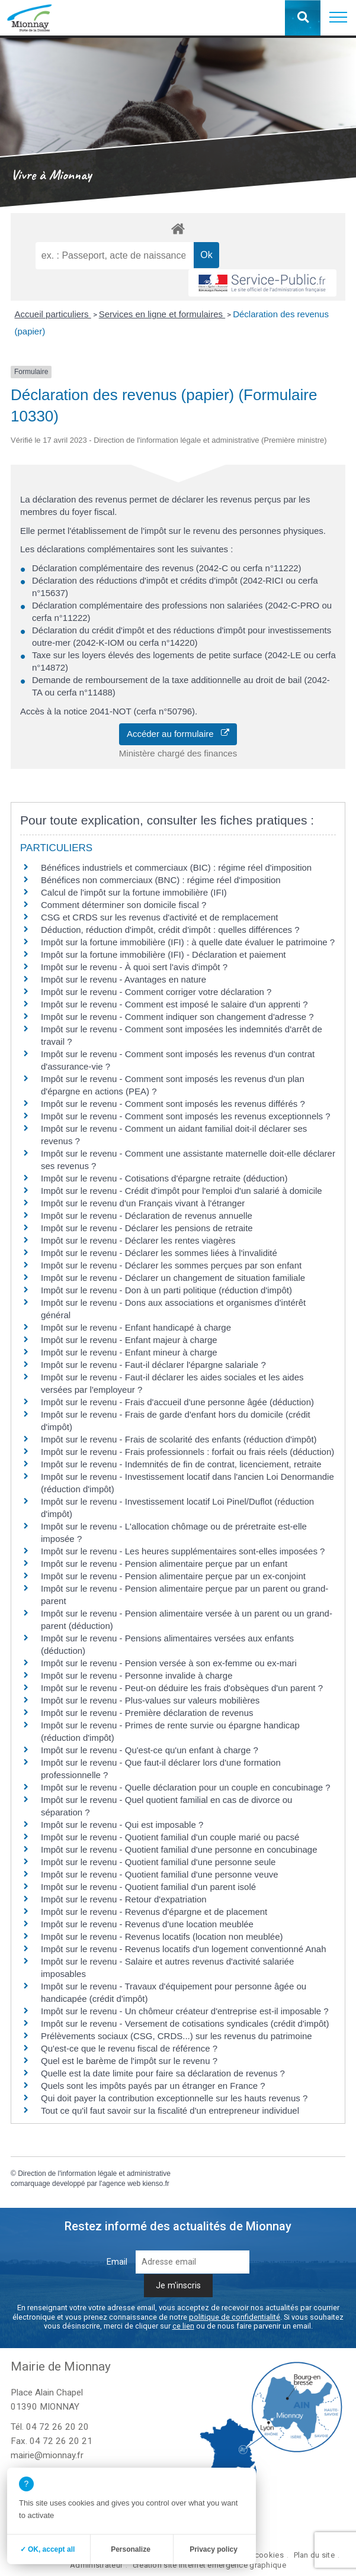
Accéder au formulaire (178, 734)
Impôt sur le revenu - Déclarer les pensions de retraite (147, 1228)
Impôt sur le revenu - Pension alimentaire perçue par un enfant (164, 1564)
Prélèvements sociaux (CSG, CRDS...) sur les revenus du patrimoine (176, 2036)
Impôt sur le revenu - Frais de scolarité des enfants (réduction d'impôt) (179, 1439)
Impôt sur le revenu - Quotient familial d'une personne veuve (159, 1874)
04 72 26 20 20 (57, 2427)
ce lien (183, 2325)
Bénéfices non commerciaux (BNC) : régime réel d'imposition (161, 880)
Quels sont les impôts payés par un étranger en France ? (153, 2086)
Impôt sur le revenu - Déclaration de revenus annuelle (146, 1215)
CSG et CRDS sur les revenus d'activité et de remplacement (159, 917)
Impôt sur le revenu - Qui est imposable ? (122, 1825)
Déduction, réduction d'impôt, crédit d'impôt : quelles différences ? (170, 930)
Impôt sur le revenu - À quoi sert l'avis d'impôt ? (134, 967)
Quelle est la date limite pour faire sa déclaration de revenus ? (163, 2073)
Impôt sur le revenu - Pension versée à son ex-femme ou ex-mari (169, 1663)
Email (117, 2262)
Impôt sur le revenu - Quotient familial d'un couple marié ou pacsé (170, 1837)
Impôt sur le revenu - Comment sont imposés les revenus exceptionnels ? (186, 1116)
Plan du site (314, 2555)
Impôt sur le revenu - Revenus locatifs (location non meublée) (162, 1936)
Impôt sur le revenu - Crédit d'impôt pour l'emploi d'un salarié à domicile (181, 1191)
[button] (338, 18)
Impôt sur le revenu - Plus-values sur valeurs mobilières (150, 1700)
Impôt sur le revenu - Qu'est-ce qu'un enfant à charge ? (149, 1750)
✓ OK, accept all (47, 2549)
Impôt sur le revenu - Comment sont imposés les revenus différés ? (173, 1104)
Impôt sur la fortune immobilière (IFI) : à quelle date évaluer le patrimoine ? (188, 942)
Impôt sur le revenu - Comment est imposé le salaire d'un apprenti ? (174, 1004)
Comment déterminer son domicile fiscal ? (123, 905)
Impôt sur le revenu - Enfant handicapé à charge (136, 1327)
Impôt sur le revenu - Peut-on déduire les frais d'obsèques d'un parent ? (182, 1688)
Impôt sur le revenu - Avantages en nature (123, 979)
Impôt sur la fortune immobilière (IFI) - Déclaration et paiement (163, 954)
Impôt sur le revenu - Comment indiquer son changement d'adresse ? (177, 1017)
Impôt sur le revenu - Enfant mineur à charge (129, 1352)
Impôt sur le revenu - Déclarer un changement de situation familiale (173, 1278)
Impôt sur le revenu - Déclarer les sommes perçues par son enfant (171, 1265)
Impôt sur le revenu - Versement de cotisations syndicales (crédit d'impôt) (185, 2023)
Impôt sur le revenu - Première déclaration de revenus (147, 1713)
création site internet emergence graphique (209, 2565)
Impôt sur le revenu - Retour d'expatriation (124, 1899)
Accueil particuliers (53, 314)
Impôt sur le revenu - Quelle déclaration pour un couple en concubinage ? (186, 1787)
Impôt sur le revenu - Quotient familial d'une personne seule (158, 1862)
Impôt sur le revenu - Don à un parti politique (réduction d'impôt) (166, 1290)
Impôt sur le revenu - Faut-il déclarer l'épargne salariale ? (153, 1365)
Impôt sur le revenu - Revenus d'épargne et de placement (154, 1912)
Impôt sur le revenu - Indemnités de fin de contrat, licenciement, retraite (181, 1464)
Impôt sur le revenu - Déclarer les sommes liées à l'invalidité (159, 1253)
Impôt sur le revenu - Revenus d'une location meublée (147, 1924)
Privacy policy (214, 2549)
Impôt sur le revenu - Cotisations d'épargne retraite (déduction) (164, 1178)
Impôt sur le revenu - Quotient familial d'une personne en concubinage (179, 1849)
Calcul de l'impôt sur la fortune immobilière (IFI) (134, 892)
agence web (121, 2183)
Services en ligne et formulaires (162, 314)
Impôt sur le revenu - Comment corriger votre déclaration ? (156, 992)
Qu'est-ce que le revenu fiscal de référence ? (129, 2048)
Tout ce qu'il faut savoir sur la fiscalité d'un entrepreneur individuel (170, 2110)
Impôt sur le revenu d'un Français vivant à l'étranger (143, 1203)
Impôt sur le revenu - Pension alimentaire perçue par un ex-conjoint (173, 1576)
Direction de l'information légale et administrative (94, 2173)
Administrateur (96, 2565)
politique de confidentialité (234, 2317)
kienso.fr (155, 2183)
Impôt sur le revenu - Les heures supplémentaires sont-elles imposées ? (183, 1551)
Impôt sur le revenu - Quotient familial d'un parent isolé (148, 1887)
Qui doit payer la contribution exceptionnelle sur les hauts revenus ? (175, 2098)
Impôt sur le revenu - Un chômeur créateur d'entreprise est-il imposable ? (185, 2011)
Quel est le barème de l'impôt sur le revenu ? (129, 2061)
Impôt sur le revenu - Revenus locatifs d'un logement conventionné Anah (183, 1949)
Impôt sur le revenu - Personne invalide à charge (137, 1675)
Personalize (130, 2549)
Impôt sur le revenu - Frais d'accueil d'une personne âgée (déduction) (177, 1402)
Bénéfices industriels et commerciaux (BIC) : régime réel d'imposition (176, 867)
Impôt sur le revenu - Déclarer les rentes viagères (138, 1240)
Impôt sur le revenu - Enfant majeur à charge (129, 1340)
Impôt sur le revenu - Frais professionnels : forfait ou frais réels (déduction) (187, 1452)
